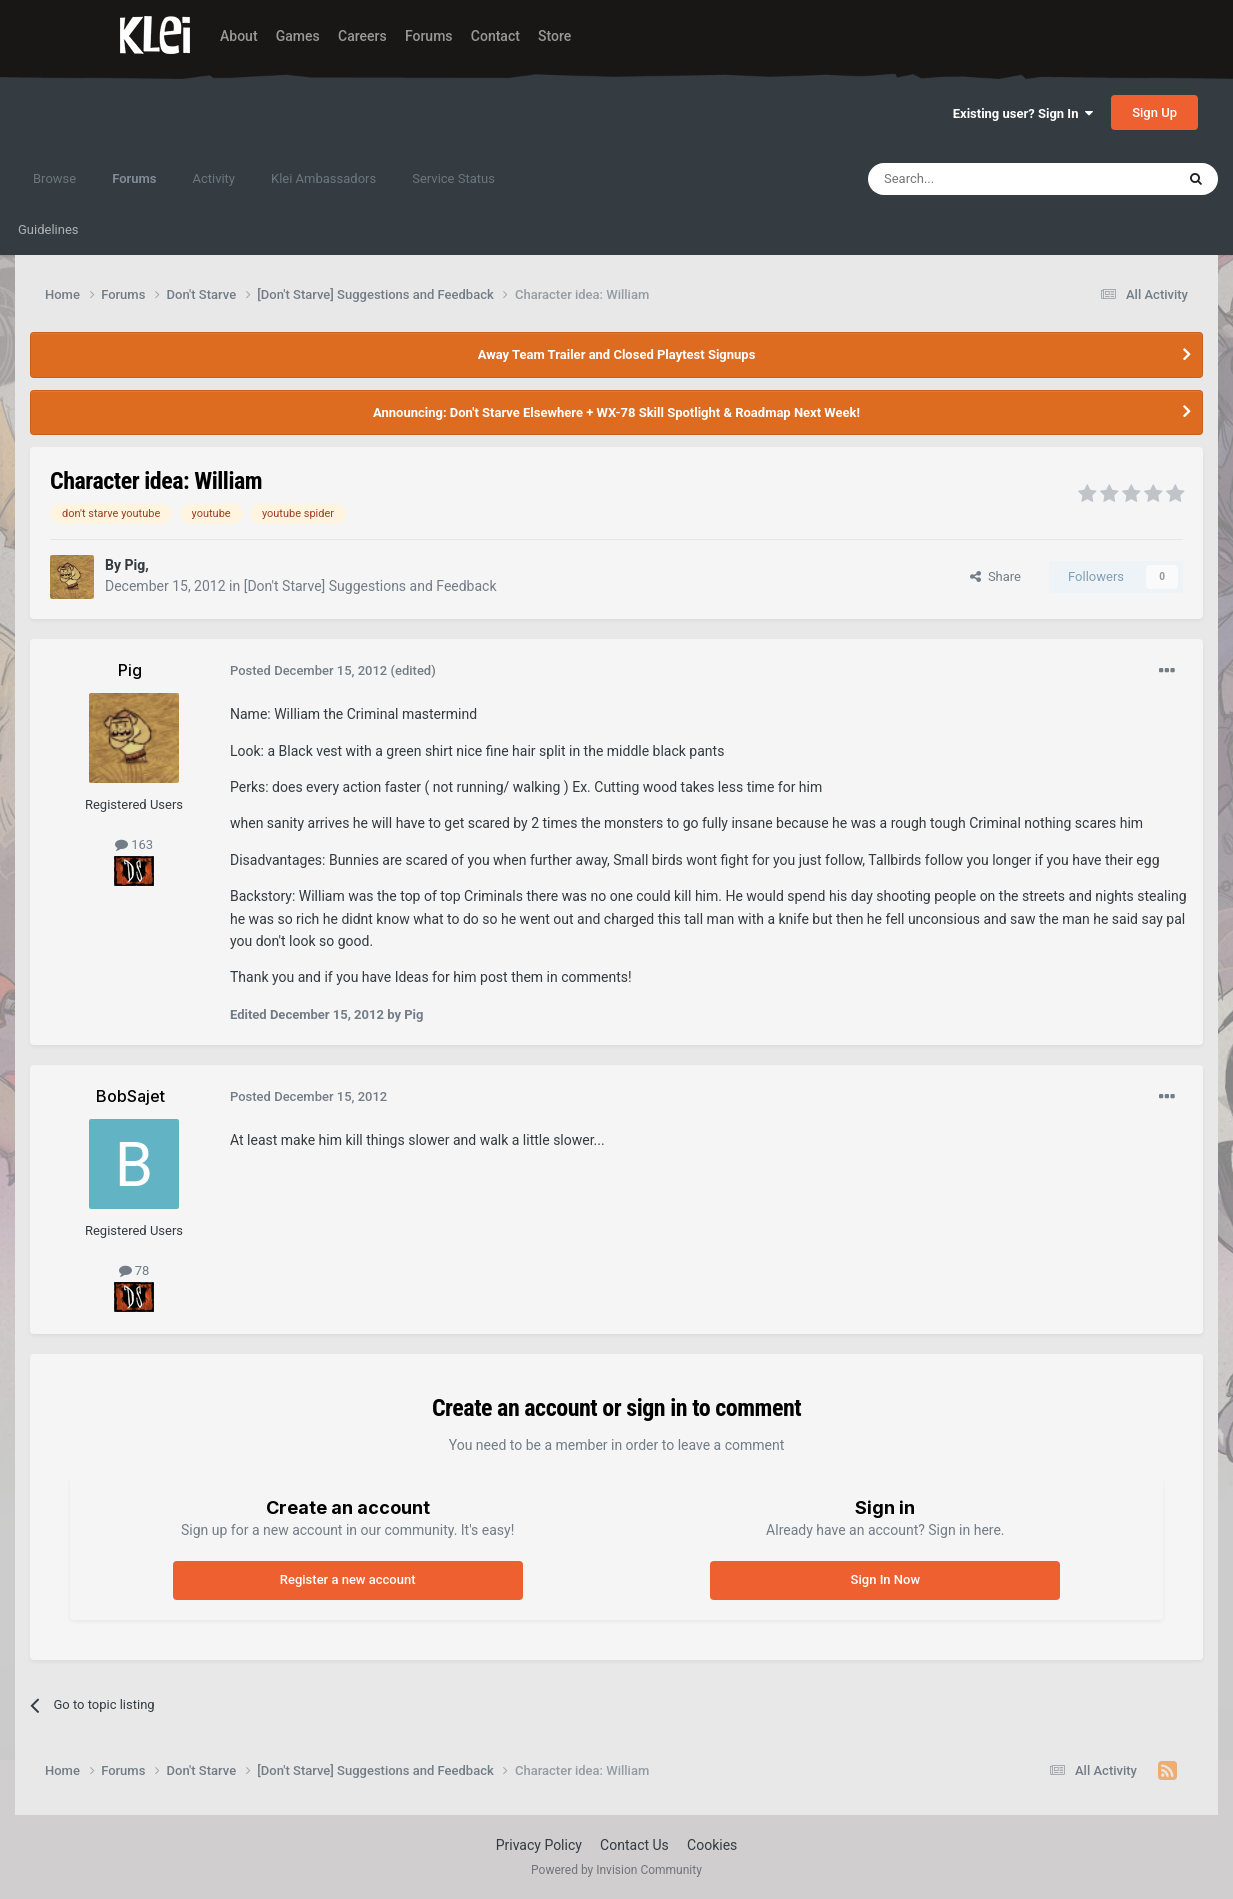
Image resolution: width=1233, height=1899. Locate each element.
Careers (362, 36)
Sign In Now (885, 1579)
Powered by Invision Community (616, 1870)
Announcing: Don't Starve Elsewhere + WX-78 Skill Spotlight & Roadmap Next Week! (616, 412)
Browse (54, 178)
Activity (213, 178)
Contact (495, 36)
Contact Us (634, 1845)
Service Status (453, 178)
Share (995, 576)
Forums (429, 36)
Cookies (712, 1845)
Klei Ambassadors (323, 178)
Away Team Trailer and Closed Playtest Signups (617, 354)
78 (134, 1270)
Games (298, 36)
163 (134, 844)
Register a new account (348, 1579)
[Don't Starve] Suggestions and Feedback (370, 586)
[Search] (974, 179)
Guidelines (48, 229)
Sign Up (1154, 112)
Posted (308, 670)
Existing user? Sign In (1023, 113)
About (239, 36)
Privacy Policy (539, 1845)
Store (554, 36)
